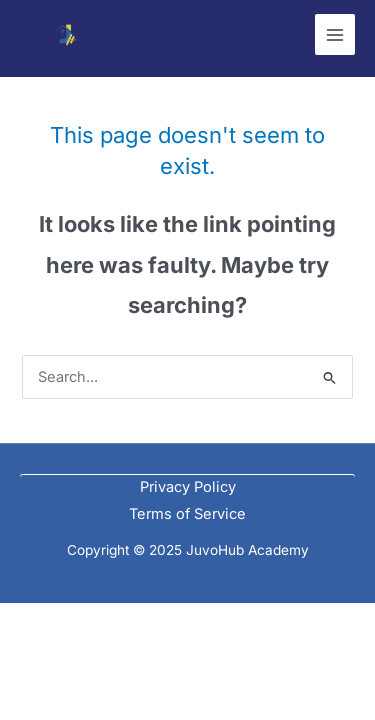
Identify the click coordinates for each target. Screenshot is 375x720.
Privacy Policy (188, 487)
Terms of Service (187, 514)
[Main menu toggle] (335, 34)
